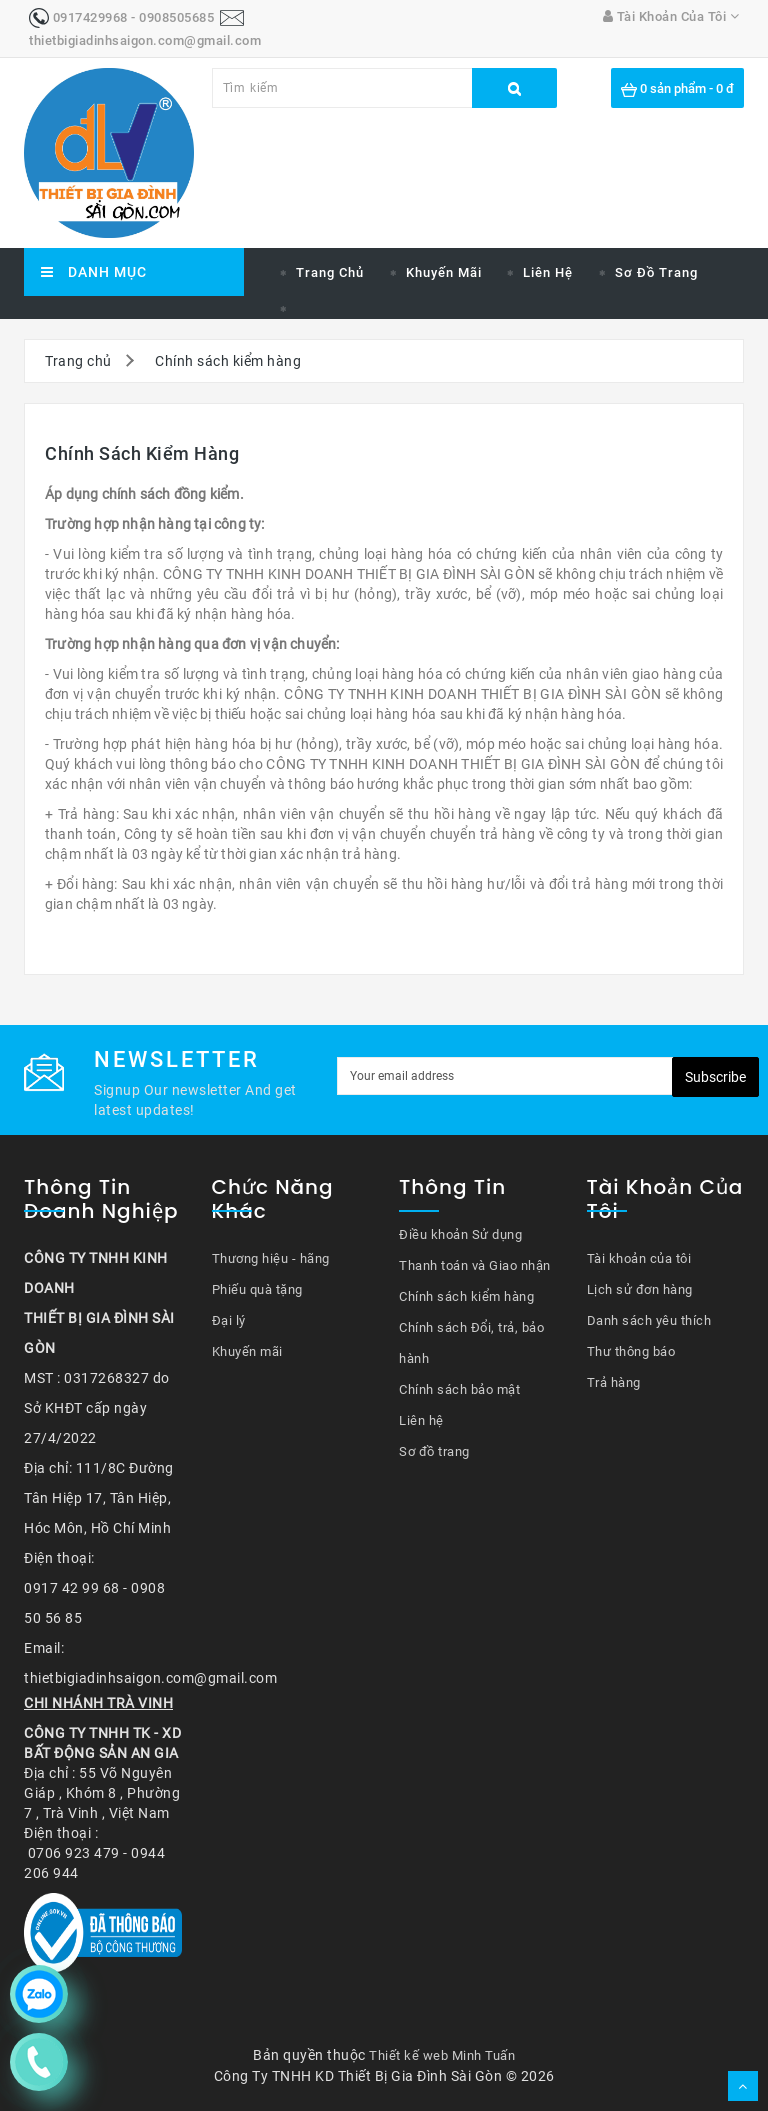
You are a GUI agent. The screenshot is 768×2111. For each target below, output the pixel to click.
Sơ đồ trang (656, 272)
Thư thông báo (631, 1351)
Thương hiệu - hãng (271, 1258)
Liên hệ (548, 272)
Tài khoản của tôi (639, 1258)
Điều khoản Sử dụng (460, 1234)
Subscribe (715, 1077)
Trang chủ (330, 272)
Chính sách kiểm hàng (228, 361)
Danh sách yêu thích (649, 1320)
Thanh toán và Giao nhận (475, 1265)
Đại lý (229, 1320)
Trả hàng (614, 1382)
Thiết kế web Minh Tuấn (442, 2055)
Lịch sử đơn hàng (640, 1289)
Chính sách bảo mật (459, 1389)
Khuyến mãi (444, 272)
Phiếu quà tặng (257, 1289)
